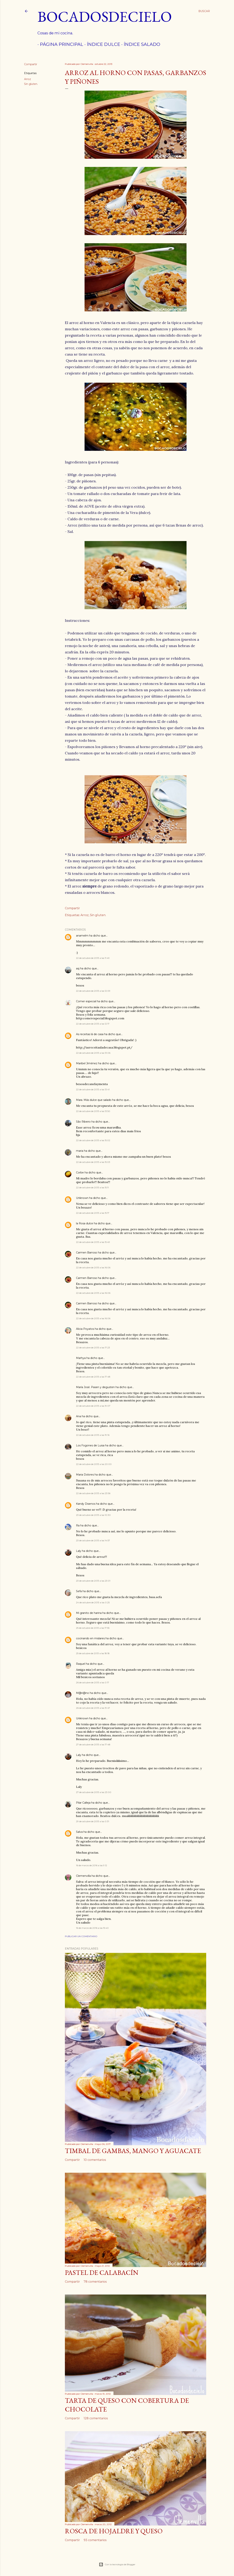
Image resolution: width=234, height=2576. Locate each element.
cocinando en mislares (90, 1638)
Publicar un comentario (81, 1936)
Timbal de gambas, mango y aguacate (133, 2150)
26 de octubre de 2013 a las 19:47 (93, 1708)
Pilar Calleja (83, 1802)
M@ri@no (82, 1693)
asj (77, 968)
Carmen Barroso (86, 1252)
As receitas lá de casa (89, 1034)
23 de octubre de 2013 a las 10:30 (93, 1515)
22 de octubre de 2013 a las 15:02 (93, 1140)
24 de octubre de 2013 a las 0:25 (93, 1602)
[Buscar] (204, 11)
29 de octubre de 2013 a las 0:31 (92, 1821)
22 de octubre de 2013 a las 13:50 (93, 1111)
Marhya (81, 1358)
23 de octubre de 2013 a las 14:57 (93, 1540)
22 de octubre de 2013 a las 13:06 (93, 1052)
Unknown (82, 1198)
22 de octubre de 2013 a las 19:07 (93, 1405)
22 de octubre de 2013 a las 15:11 (92, 1187)
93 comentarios (95, 2540)
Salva (79, 1832)
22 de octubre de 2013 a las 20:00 (94, 1464)
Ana (79, 1416)
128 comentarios (96, 2418)
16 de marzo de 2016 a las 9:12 (91, 1865)
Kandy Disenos (85, 1503)
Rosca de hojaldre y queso (114, 2531)
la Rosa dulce (84, 1223)
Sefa (79, 1591)
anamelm (82, 935)
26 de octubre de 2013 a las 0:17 (92, 1682)
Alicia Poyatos (85, 1329)
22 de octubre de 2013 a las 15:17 (92, 1213)
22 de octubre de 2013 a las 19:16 (92, 1435)
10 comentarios (95, 2160)
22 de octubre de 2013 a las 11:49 (93, 958)
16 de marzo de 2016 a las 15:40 (92, 1928)
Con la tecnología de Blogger (117, 2564)
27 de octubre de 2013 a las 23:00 (93, 1792)
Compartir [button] (30, 64)
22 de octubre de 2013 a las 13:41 (93, 1089)
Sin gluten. (31, 84)
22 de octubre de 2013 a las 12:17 (92, 1023)
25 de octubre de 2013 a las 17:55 (92, 1627)
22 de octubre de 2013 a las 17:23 (93, 1347)
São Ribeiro (83, 1121)
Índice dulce (101, 44)
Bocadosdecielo (104, 16)
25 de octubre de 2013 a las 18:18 (93, 1653)
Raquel (80, 1663)
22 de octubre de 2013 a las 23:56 (93, 1493)
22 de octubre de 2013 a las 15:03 (93, 1162)
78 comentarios (95, 2281)
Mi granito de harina (89, 1613)
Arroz (27, 79)
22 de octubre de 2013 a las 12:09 (93, 990)
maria (79, 1150)
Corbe (80, 1172)
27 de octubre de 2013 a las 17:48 (93, 1744)
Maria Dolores (85, 1474)
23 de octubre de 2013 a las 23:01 (93, 1580)
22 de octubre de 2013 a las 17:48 (93, 1376)
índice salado (139, 44)
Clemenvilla (83, 1876)
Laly (78, 1551)
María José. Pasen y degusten (95, 1387)
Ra (78, 1525)
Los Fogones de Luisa (90, 1445)
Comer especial (86, 1001)
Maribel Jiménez (86, 1063)
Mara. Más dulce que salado (93, 1100)
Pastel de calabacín (101, 2272)
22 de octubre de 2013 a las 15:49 (93, 1242)
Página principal (59, 44)
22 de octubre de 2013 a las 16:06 (93, 1267)
